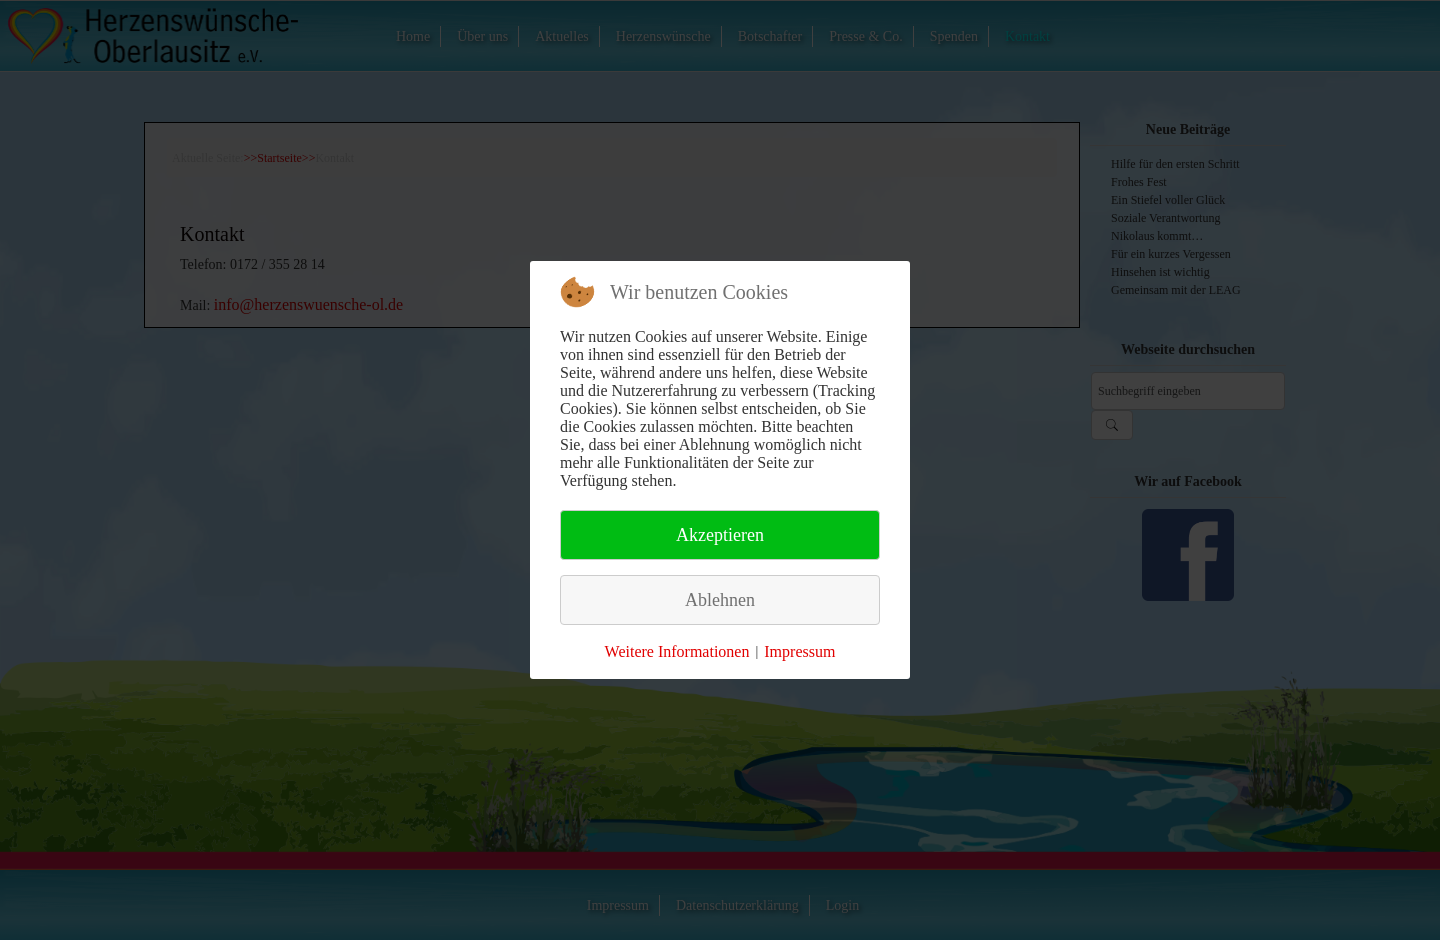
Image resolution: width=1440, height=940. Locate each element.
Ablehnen (720, 600)
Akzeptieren (720, 535)
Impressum (799, 651)
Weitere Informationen (677, 651)
